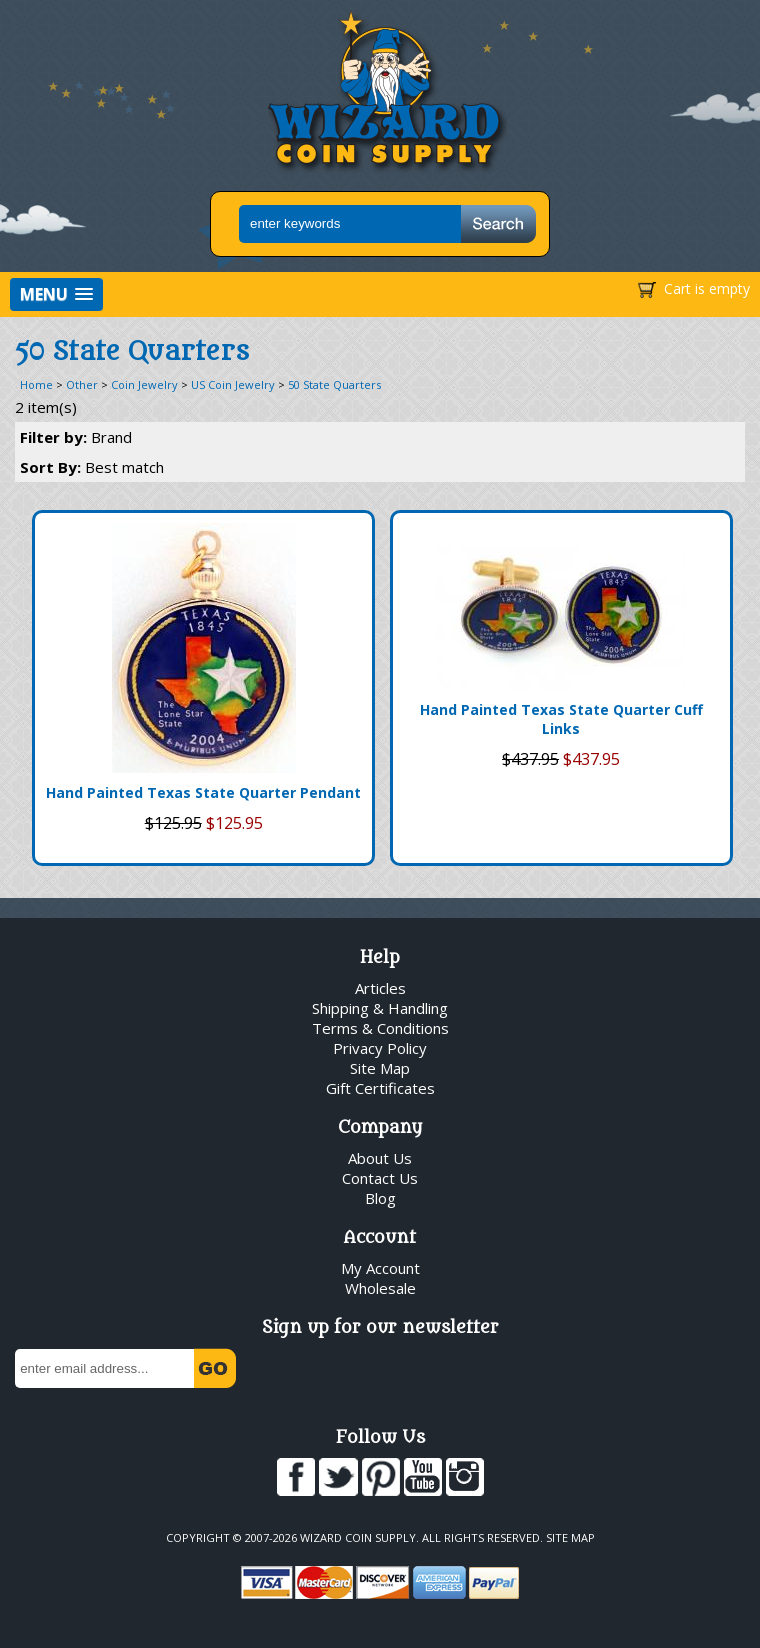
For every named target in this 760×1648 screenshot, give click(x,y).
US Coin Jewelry (233, 384)
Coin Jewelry (144, 384)
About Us (380, 1158)
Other (82, 384)
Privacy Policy (380, 1048)
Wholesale (380, 1288)
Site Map (380, 1068)
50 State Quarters (334, 384)
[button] (56, 294)
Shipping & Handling (380, 1008)
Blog (380, 1198)
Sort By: (92, 467)
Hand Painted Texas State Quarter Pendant (203, 792)
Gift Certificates (380, 1088)
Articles (380, 988)
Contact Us (380, 1178)
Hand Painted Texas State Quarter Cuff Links (561, 719)
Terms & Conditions (380, 1028)
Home (36, 384)
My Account (380, 1268)
